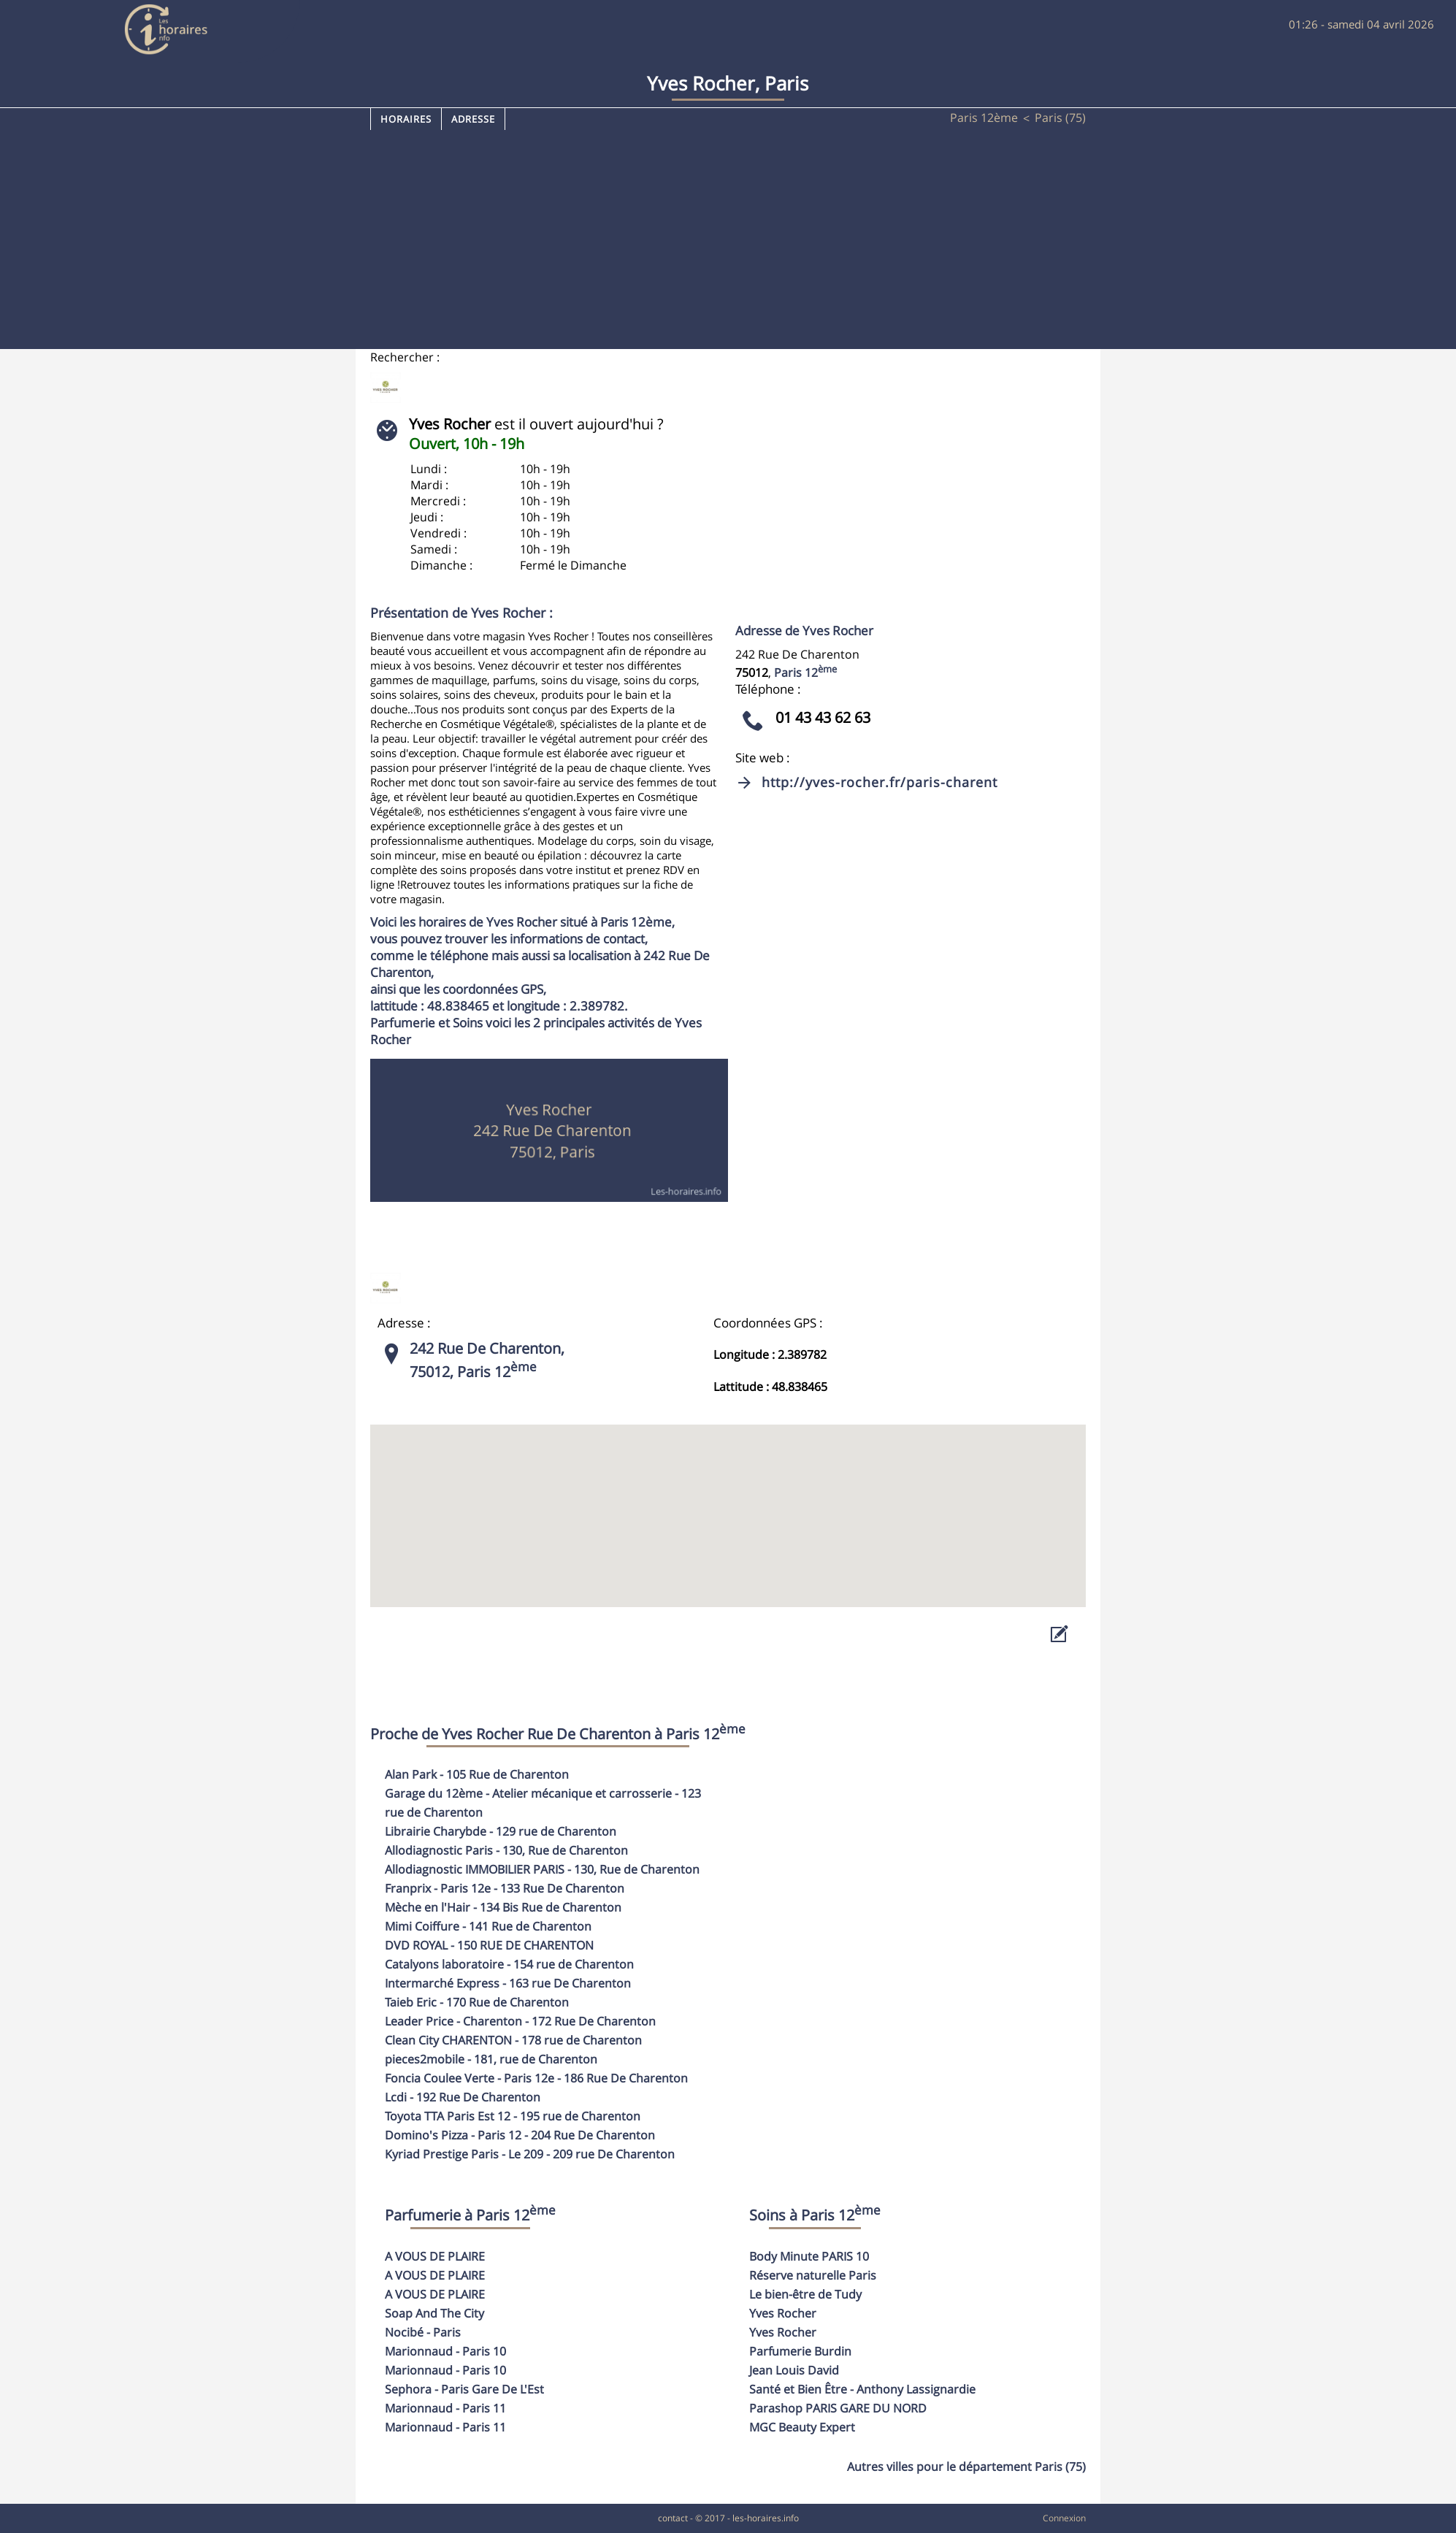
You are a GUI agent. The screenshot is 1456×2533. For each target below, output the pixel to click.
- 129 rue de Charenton (500, 1831)
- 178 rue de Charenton (513, 2040)
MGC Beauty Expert (802, 2427)
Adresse (473, 119)
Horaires (406, 119)
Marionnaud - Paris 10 (445, 2351)
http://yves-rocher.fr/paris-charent (879, 782)
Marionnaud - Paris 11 (445, 2408)
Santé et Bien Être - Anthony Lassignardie (862, 2389)
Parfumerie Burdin (800, 2351)
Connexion (1064, 2518)
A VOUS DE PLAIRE (435, 2256)
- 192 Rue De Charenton (462, 2097)
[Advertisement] (728, 239)
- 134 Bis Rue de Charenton (503, 1907)
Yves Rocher (782, 2313)
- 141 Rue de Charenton (488, 1926)
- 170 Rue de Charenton (477, 2002)
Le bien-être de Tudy (805, 2294)
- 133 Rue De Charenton (504, 1888)
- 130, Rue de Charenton (506, 1850)
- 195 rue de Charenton (512, 2116)
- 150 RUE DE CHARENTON (489, 1945)
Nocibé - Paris (423, 2332)
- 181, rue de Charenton (491, 2059)
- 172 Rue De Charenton (520, 2021)
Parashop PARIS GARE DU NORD (838, 2408)
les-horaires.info (765, 2518)
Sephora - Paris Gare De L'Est (464, 2389)
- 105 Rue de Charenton (477, 1774)
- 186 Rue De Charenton (536, 2078)
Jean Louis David (794, 2370)
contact (673, 2518)
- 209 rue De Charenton (530, 2154)
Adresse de (804, 630)
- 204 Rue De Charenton (520, 2135)
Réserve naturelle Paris (812, 2275)
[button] (728, 1502)
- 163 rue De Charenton (508, 1983)
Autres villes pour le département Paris (966, 2467)
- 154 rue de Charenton (509, 1964)
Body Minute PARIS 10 (809, 2256)
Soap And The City (434, 2313)
